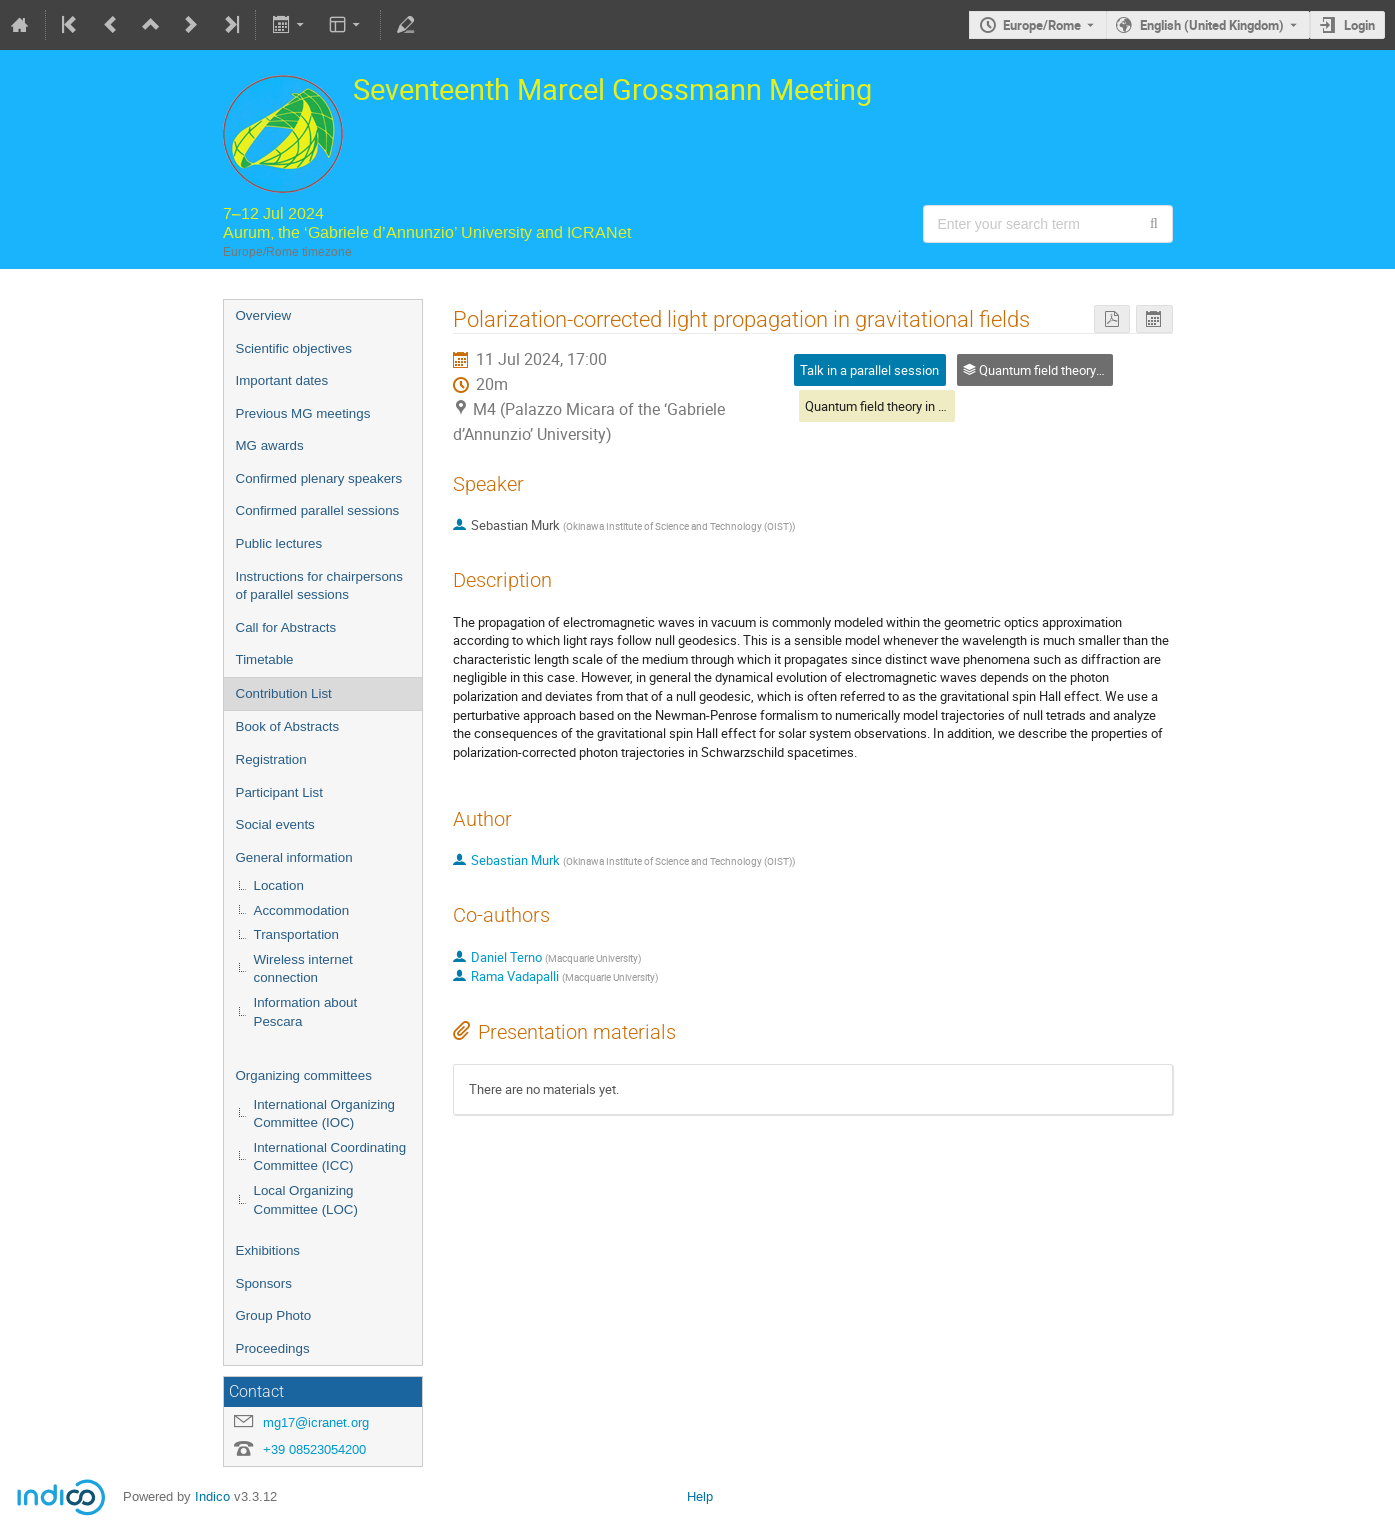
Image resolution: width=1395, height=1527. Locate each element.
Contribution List (284, 693)
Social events (275, 824)
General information (294, 857)
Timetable (265, 659)
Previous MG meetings (303, 413)
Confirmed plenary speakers (319, 478)
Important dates (282, 380)
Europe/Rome (1042, 25)
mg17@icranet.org (316, 1422)
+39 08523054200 (314, 1449)
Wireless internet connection (303, 969)
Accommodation (302, 910)
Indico (212, 1496)
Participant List (279, 792)
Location (279, 885)
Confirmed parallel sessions (318, 510)
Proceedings (273, 1348)
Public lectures (279, 543)
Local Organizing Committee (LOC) (306, 1200)
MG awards (270, 445)
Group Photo (274, 1315)
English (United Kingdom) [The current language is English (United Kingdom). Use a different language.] (1212, 25)
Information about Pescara (306, 1012)
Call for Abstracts (286, 627)
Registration (271, 759)
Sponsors (264, 1283)
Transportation (296, 934)
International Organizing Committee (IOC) (325, 1114)
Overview (264, 315)
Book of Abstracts (288, 726)
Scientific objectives (294, 348)
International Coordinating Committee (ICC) (330, 1157)
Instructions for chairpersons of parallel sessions (319, 586)
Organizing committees (304, 1075)
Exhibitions (268, 1250)
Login (1359, 25)
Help (700, 1496)
